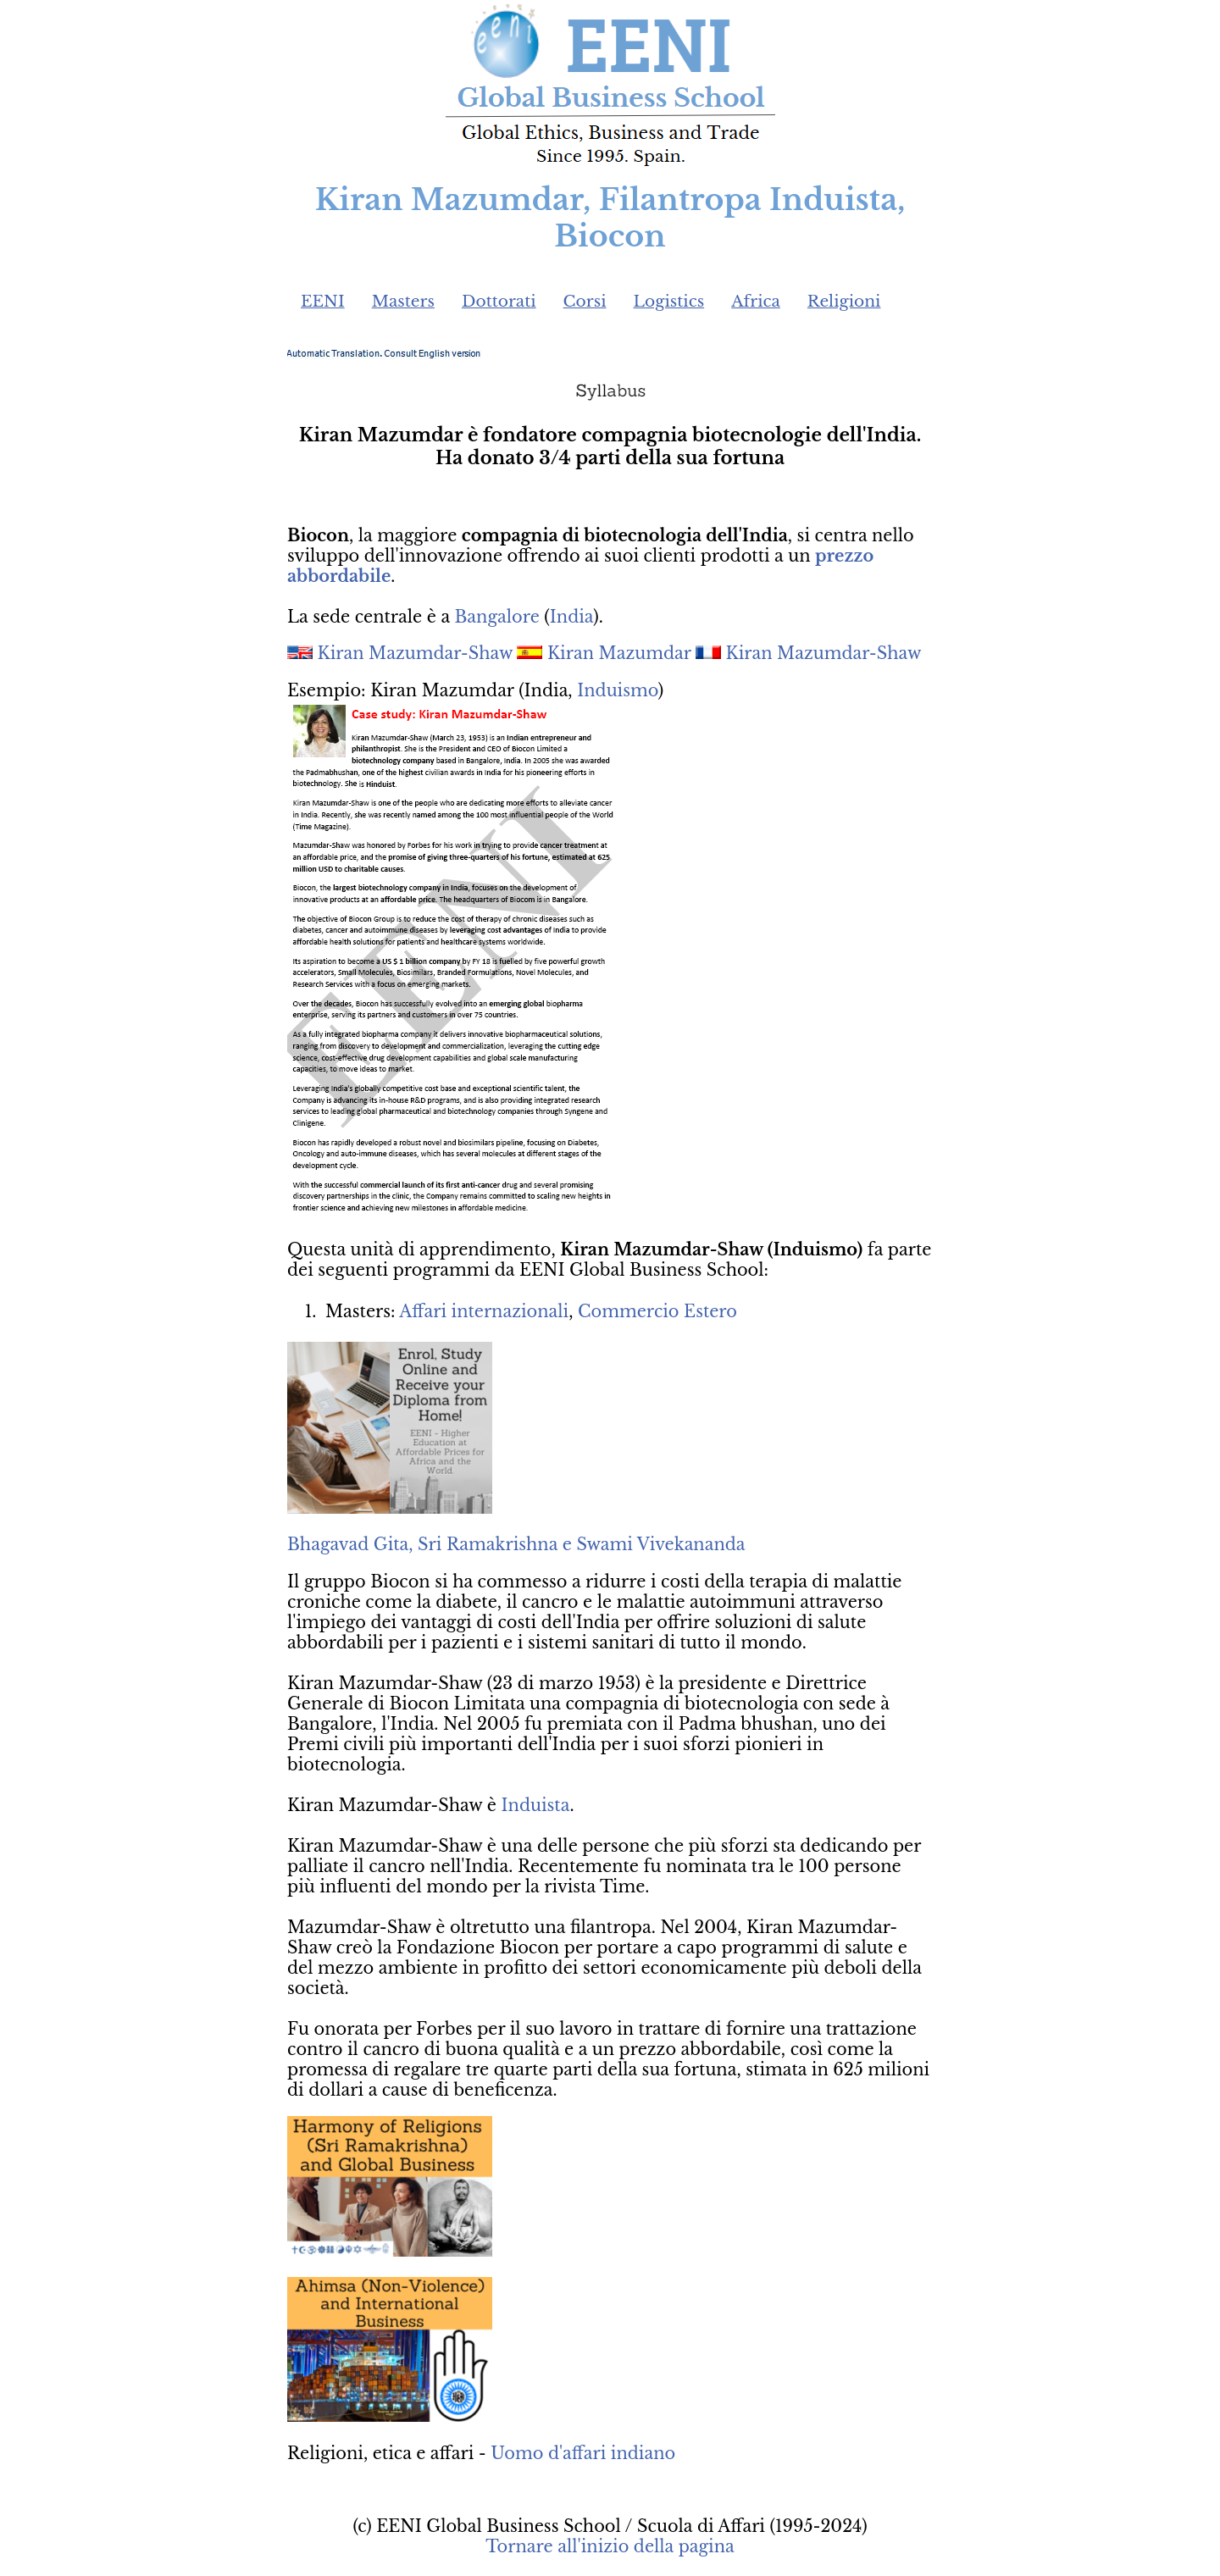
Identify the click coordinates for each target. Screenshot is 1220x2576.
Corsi (585, 301)
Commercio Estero (657, 1311)
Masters (403, 301)
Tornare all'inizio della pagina (610, 2546)
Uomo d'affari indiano (583, 2453)
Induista (536, 1805)
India (571, 617)
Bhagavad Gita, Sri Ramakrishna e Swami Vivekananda (516, 1544)
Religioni (844, 301)
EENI (323, 301)
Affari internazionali (483, 1311)
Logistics (669, 301)
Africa (755, 301)
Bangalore (497, 617)
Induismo (617, 690)
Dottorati (499, 301)
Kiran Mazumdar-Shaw (415, 653)
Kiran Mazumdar (618, 653)
